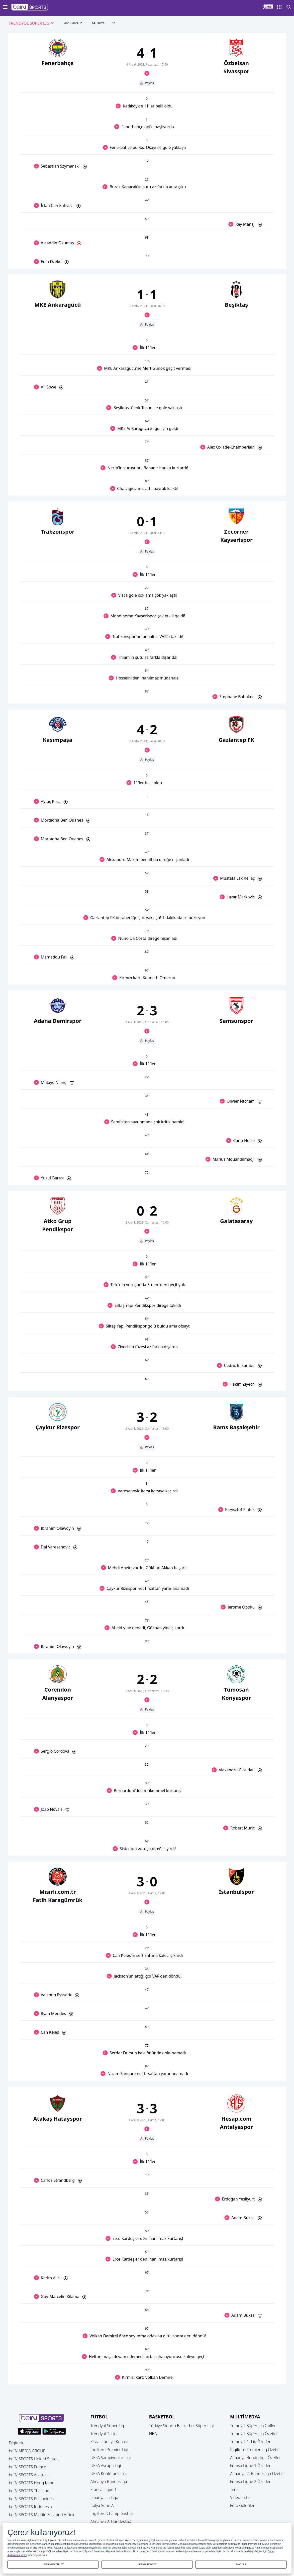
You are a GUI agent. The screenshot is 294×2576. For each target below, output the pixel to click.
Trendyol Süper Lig (107, 2425)
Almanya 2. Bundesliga (111, 2521)
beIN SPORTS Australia (29, 2475)
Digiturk (16, 2443)
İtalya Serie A (102, 2505)
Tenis (234, 2489)
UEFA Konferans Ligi (109, 2473)
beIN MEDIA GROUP (27, 2451)
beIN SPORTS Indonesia (30, 2506)
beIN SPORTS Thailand (29, 2490)
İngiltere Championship (112, 2513)
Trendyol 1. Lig (104, 2433)
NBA (153, 2433)
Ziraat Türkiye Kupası (109, 2441)
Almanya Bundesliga (109, 2481)
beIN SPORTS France (27, 2467)
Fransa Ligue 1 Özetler (250, 2465)
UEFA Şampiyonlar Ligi (111, 2457)
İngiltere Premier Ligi (109, 2449)
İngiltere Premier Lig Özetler (255, 2449)
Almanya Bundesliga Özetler (255, 2457)
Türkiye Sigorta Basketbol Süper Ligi (181, 2425)
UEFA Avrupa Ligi (106, 2465)
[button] (29, 7)
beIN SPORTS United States (33, 2459)
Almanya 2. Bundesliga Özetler (257, 2473)
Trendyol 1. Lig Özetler (250, 2441)
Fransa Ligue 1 (104, 2489)
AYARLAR (241, 2564)
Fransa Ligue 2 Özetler (250, 2481)
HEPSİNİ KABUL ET (53, 2564)
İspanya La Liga (104, 2497)
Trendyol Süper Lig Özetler (254, 2433)
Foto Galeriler (242, 2505)
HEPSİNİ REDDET (147, 2564)
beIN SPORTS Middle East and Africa (41, 2514)
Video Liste (240, 2497)
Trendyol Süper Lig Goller (253, 2425)
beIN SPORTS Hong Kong (32, 2482)
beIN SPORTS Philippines (31, 2498)
